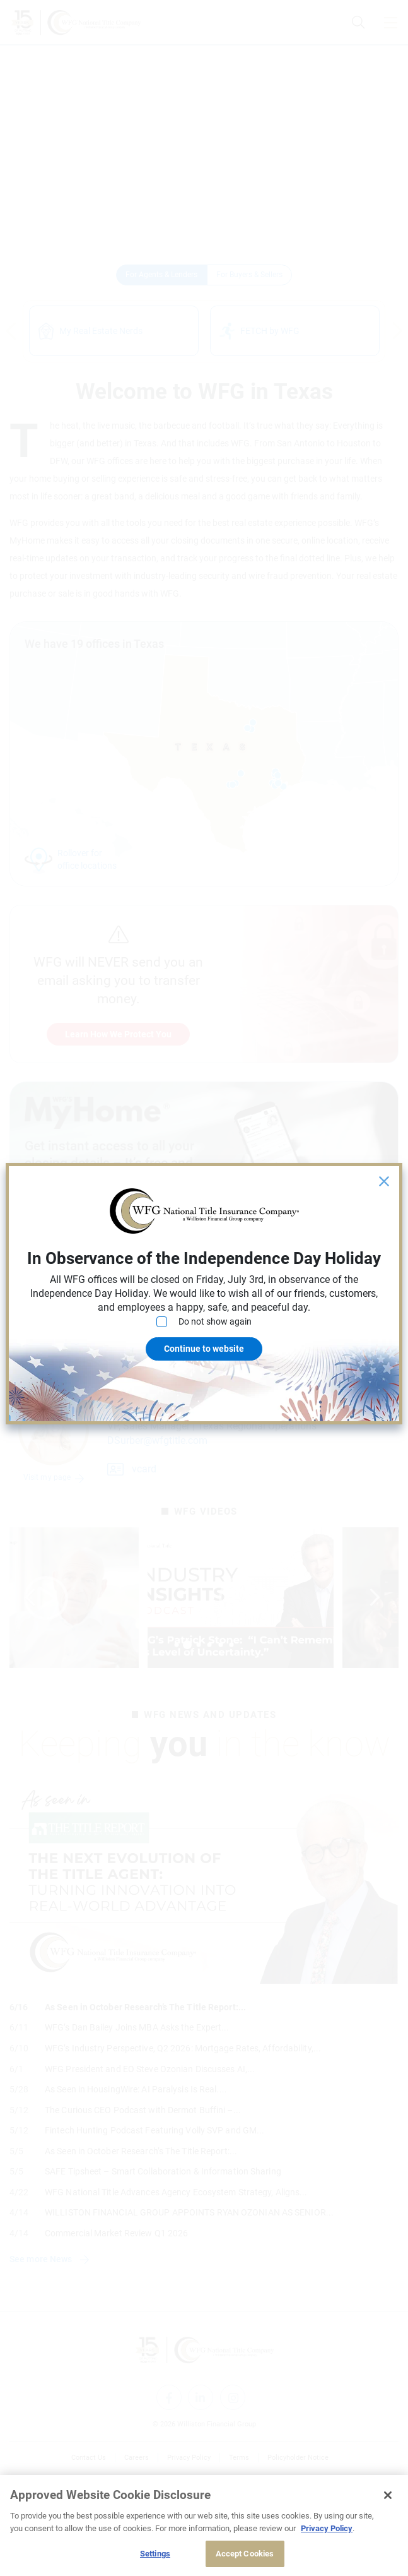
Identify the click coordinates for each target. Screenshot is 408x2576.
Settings (155, 2553)
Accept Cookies (245, 2553)
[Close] (388, 2495)
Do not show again (204, 1321)
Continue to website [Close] (204, 1349)
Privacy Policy (327, 2528)
